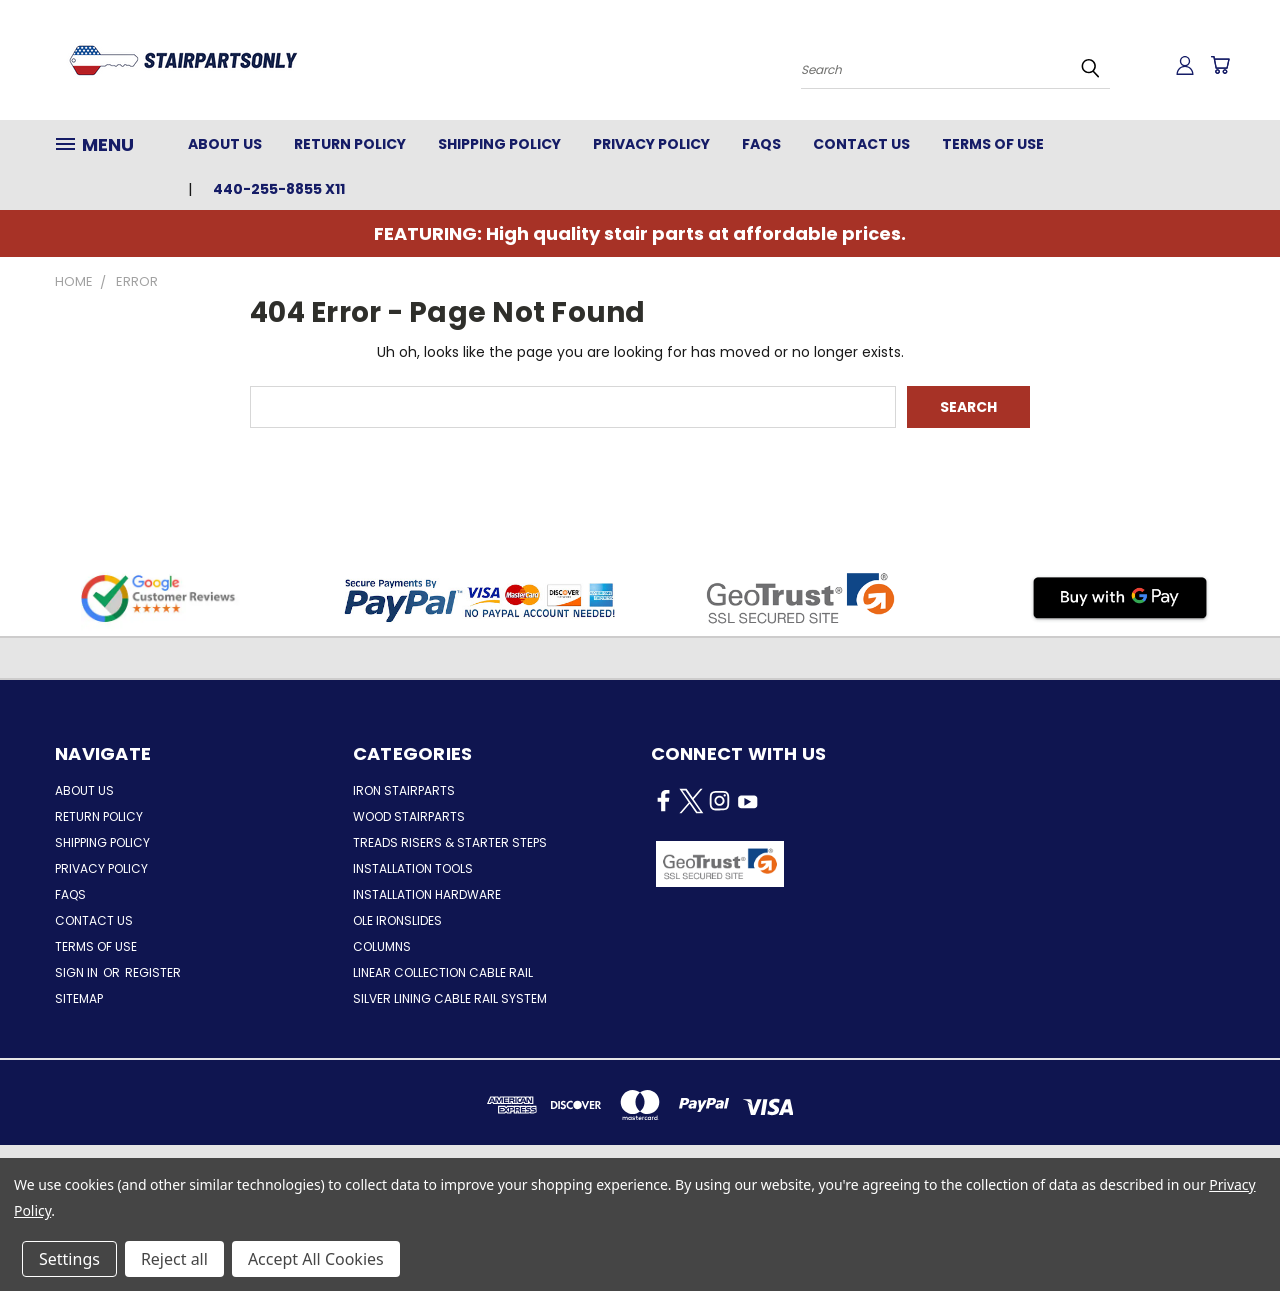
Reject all (174, 1259)
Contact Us (861, 144)
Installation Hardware (427, 894)
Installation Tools (413, 868)
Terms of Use (993, 144)
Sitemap (79, 998)
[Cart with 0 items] (1220, 65)
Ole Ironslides (397, 920)
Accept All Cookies (316, 1259)
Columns (382, 946)
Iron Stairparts (404, 790)
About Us (225, 144)
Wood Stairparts (409, 816)
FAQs (761, 144)
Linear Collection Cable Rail (443, 972)
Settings (69, 1259)
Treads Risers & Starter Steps (450, 842)
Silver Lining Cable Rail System (450, 998)
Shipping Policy (499, 144)
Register (153, 972)
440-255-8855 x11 (279, 189)
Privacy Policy (651, 144)
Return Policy (350, 144)
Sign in (78, 972)
